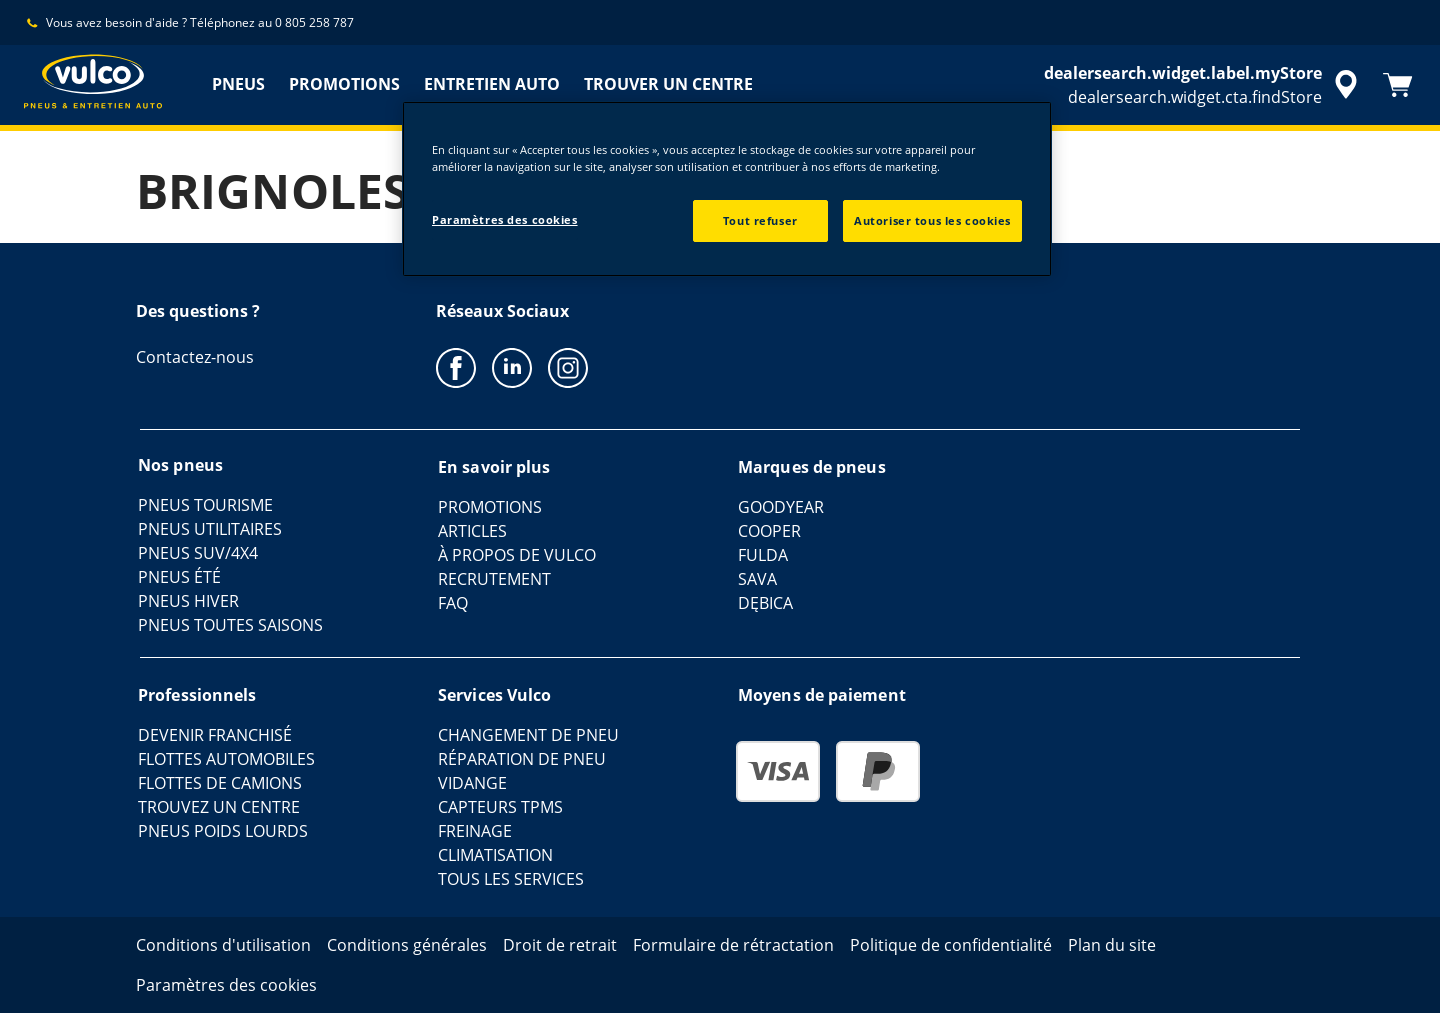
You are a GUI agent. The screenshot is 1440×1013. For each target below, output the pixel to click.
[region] (727, 189)
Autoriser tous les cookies (932, 220)
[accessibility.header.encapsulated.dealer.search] (1204, 85)
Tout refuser (760, 220)
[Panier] (1398, 85)
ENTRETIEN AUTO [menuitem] (492, 84)
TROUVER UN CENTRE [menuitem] (668, 84)
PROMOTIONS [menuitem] (344, 84)
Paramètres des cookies (505, 219)
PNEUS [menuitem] (238, 84)
